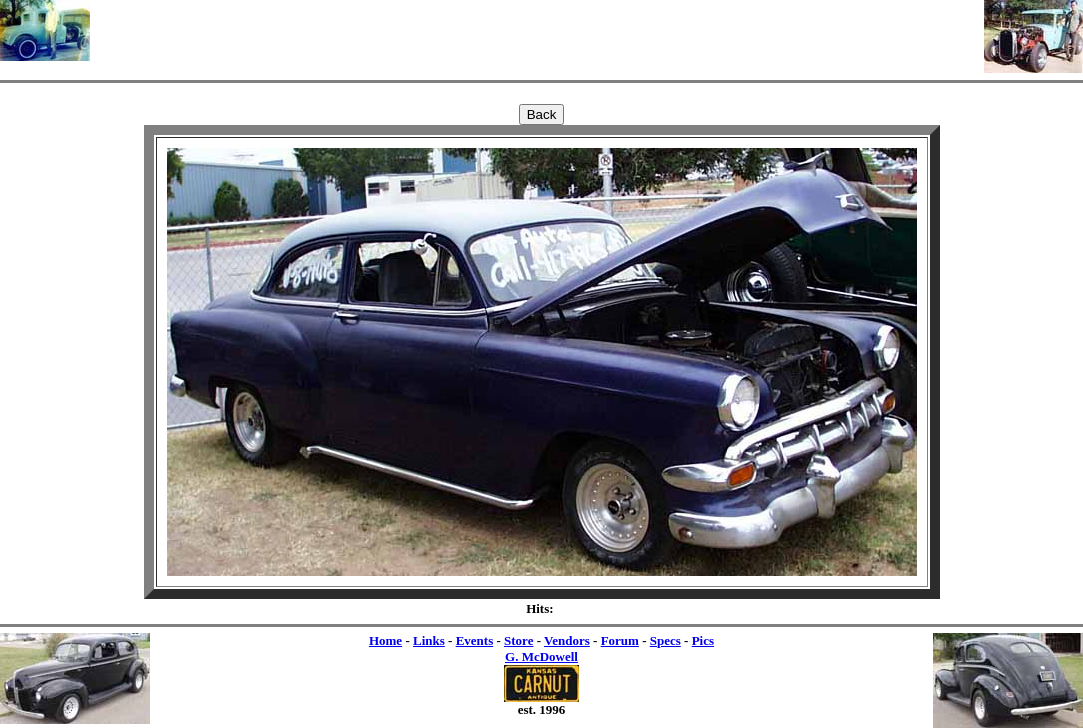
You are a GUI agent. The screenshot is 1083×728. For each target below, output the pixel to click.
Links (429, 640)
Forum (620, 640)
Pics (703, 640)
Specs (665, 640)
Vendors (567, 640)
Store (518, 640)
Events (475, 640)
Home (385, 640)
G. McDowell (541, 656)
